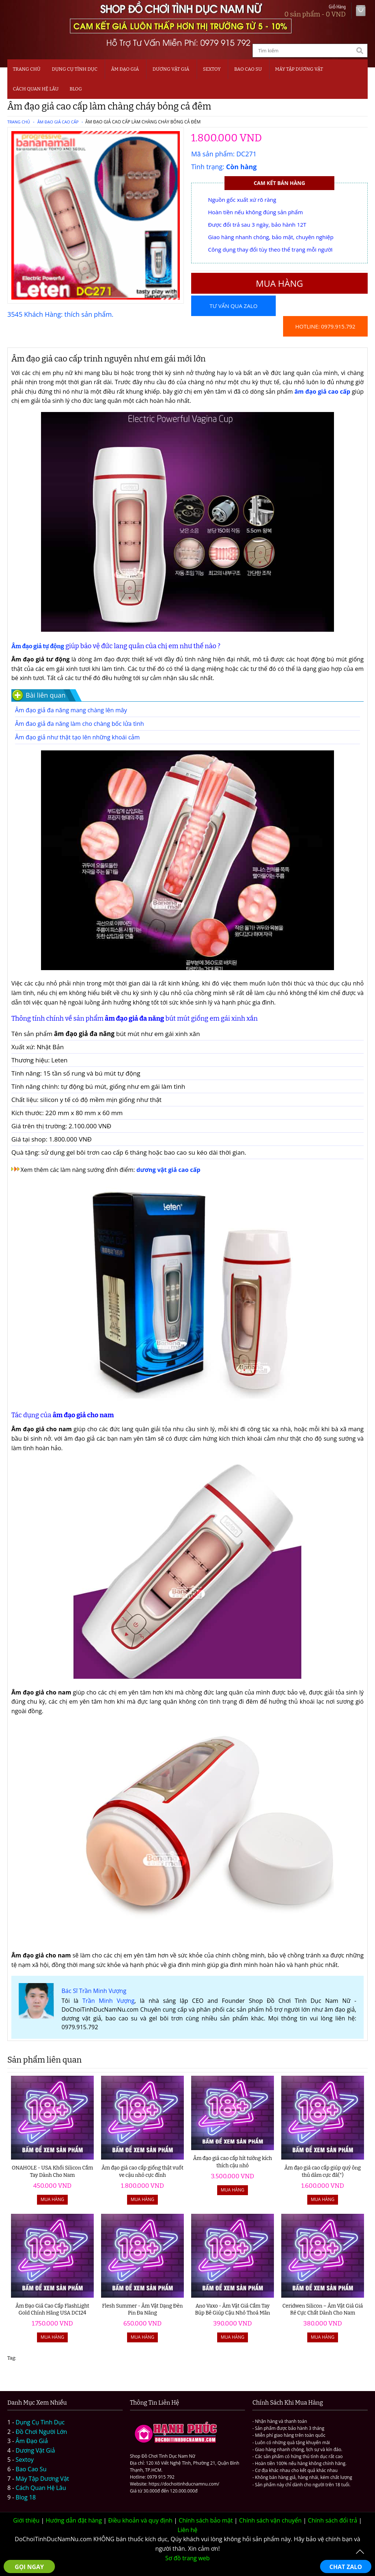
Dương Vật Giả (170, 69)
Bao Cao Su (248, 69)
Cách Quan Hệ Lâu (41, 2488)
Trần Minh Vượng (108, 2001)
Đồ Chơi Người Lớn (41, 2432)
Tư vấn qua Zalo (233, 305)
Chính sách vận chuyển (270, 2520)
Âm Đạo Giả (125, 69)
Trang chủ (26, 69)
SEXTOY (211, 69)
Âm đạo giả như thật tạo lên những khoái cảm (77, 737)
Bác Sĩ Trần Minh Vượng (94, 1991)
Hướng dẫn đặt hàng (74, 2520)
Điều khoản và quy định (140, 2520)
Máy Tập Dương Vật (42, 2479)
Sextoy (25, 2460)
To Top (360, 2552)
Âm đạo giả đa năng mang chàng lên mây (71, 710)
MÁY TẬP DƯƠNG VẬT (299, 69)
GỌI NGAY (29, 2567)
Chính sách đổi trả (332, 2520)
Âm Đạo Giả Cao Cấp (58, 122)
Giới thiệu (26, 2520)
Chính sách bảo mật (206, 2520)
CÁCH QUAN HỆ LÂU (36, 89)
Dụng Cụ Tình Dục (74, 69)
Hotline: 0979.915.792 (325, 326)
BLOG (76, 89)
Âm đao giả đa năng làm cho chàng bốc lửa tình (79, 724)
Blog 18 (26, 2497)
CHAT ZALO (346, 2567)
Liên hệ (187, 2530)
